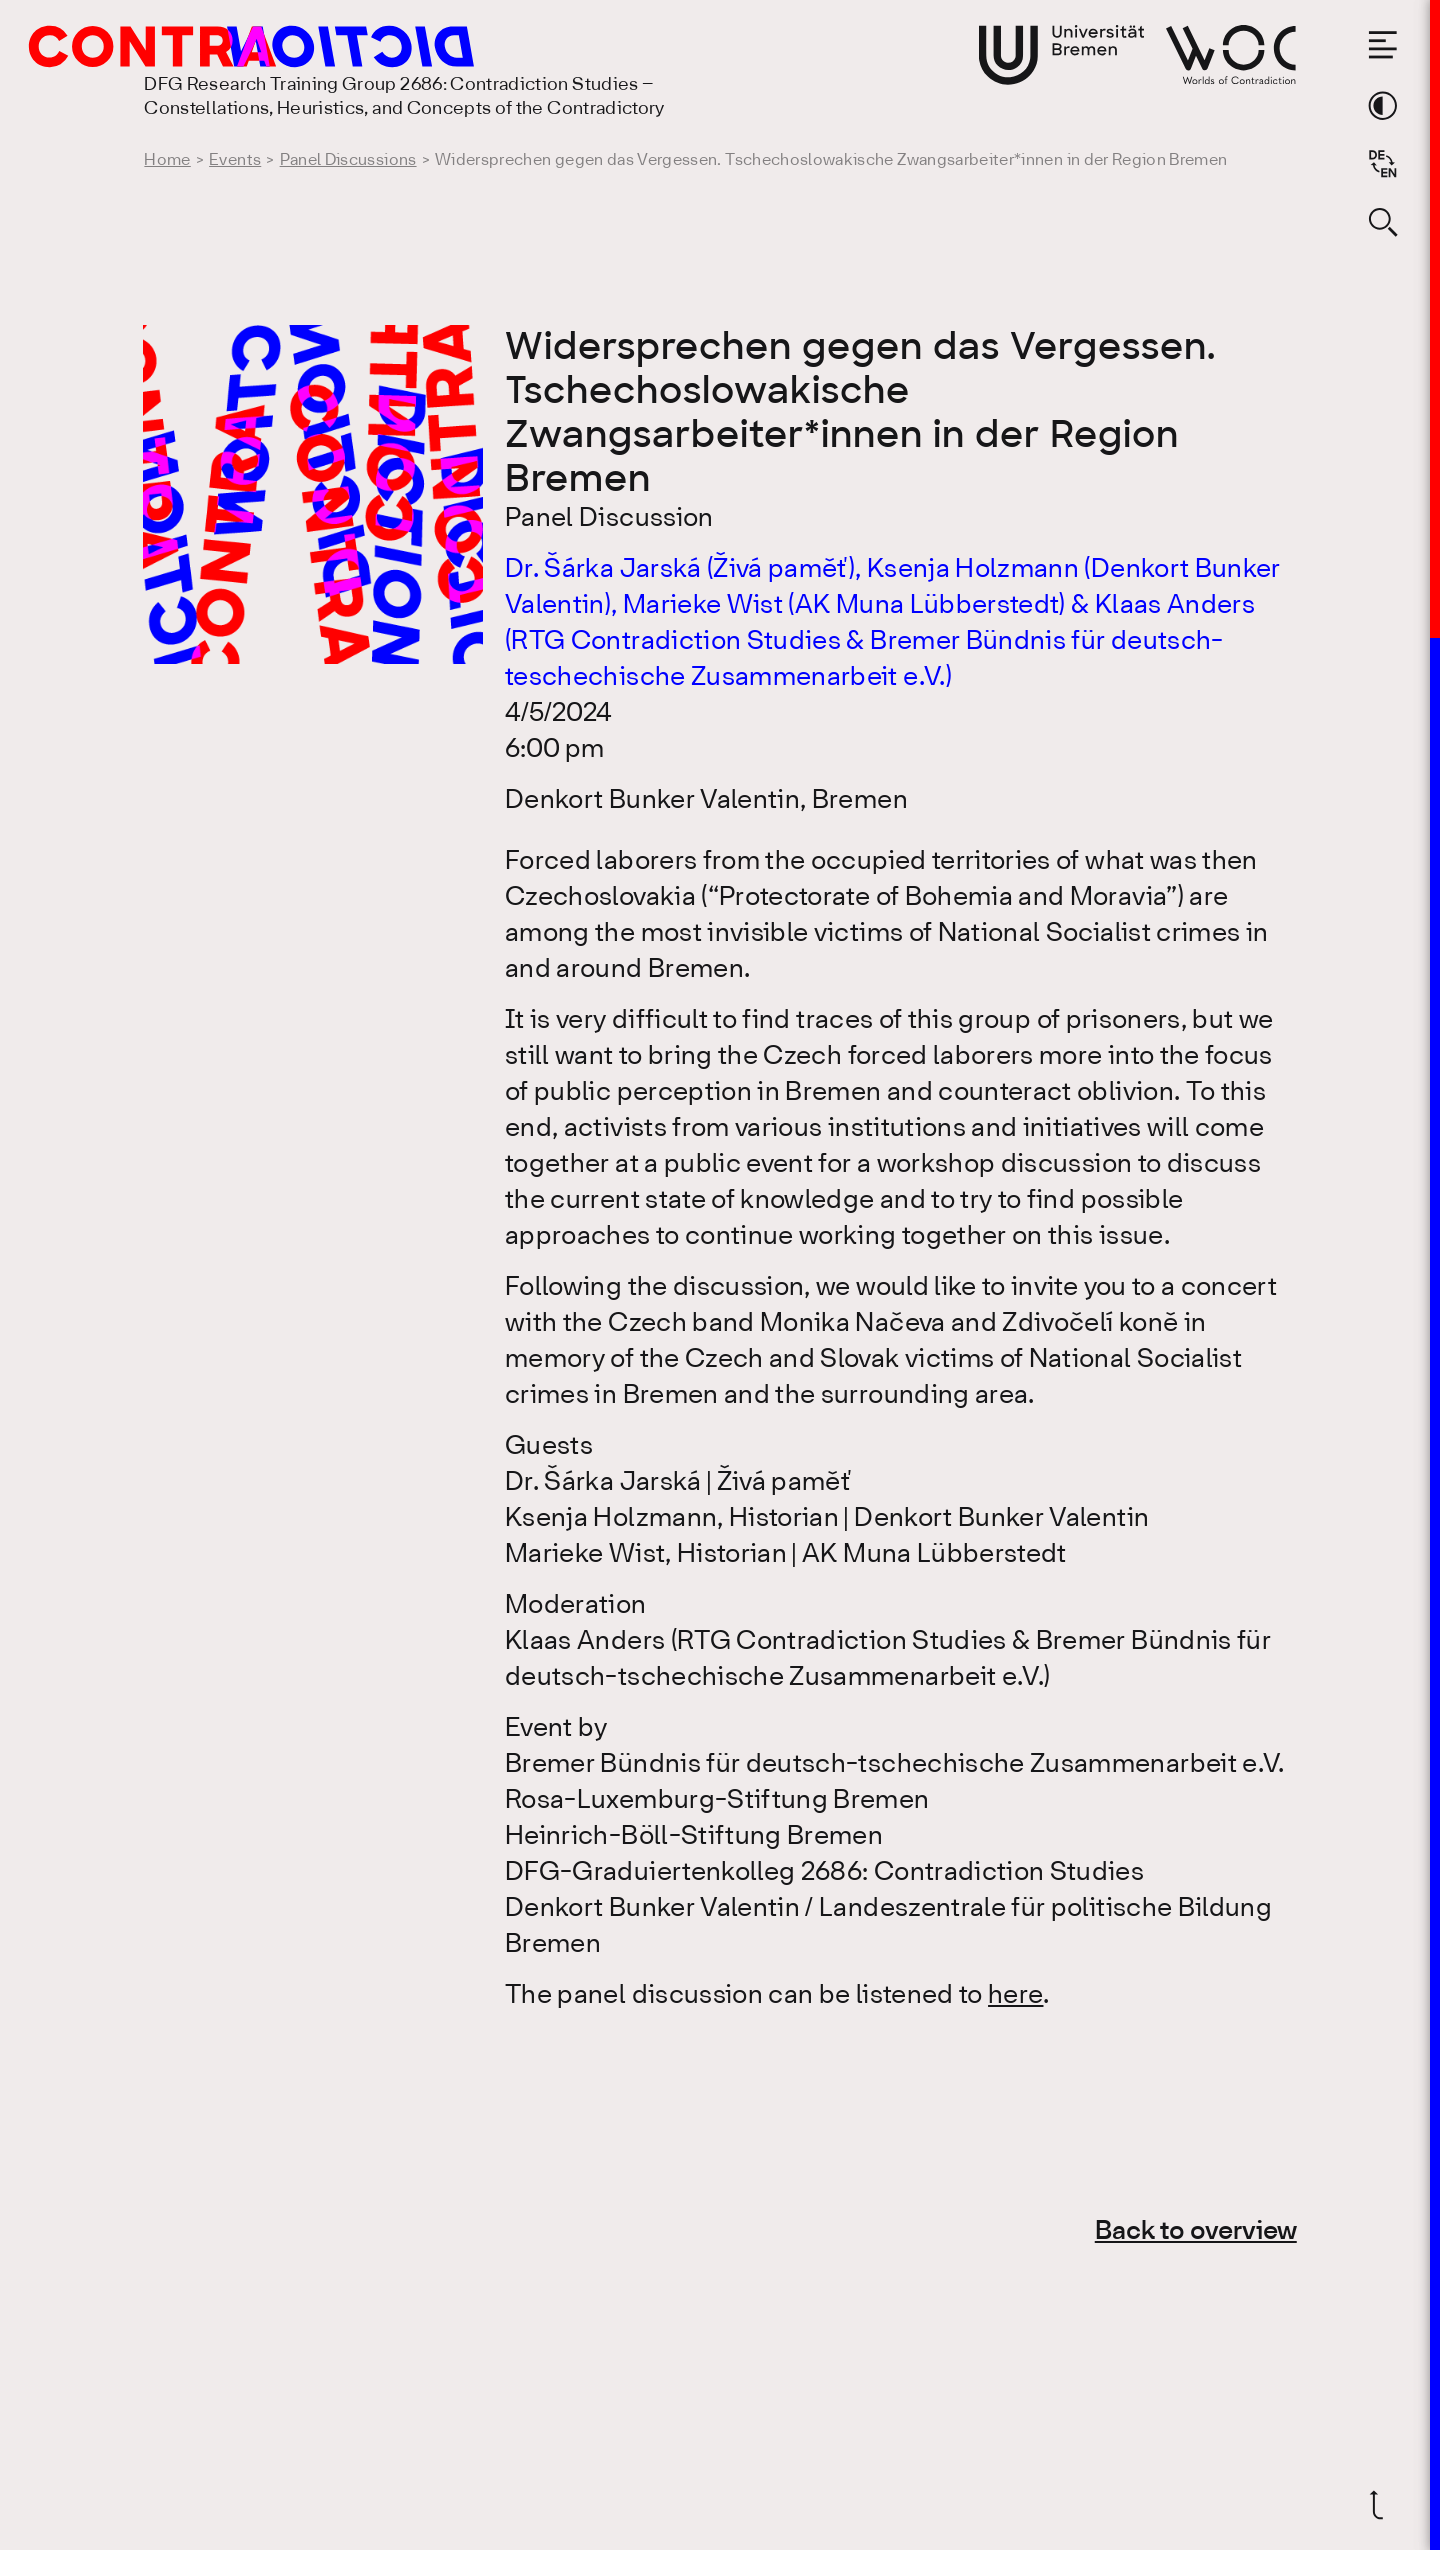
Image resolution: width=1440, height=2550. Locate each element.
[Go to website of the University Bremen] (1062, 55)
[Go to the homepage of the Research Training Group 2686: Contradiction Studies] (207, 46)
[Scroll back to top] (1383, 2505)
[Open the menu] (1383, 45)
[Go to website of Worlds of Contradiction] (1231, 54)
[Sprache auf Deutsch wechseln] (1383, 164)
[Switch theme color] (1383, 106)
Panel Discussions (348, 160)
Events (235, 160)
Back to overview (1196, 2232)
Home (167, 160)
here (1015, 1996)
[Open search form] (1383, 222)
